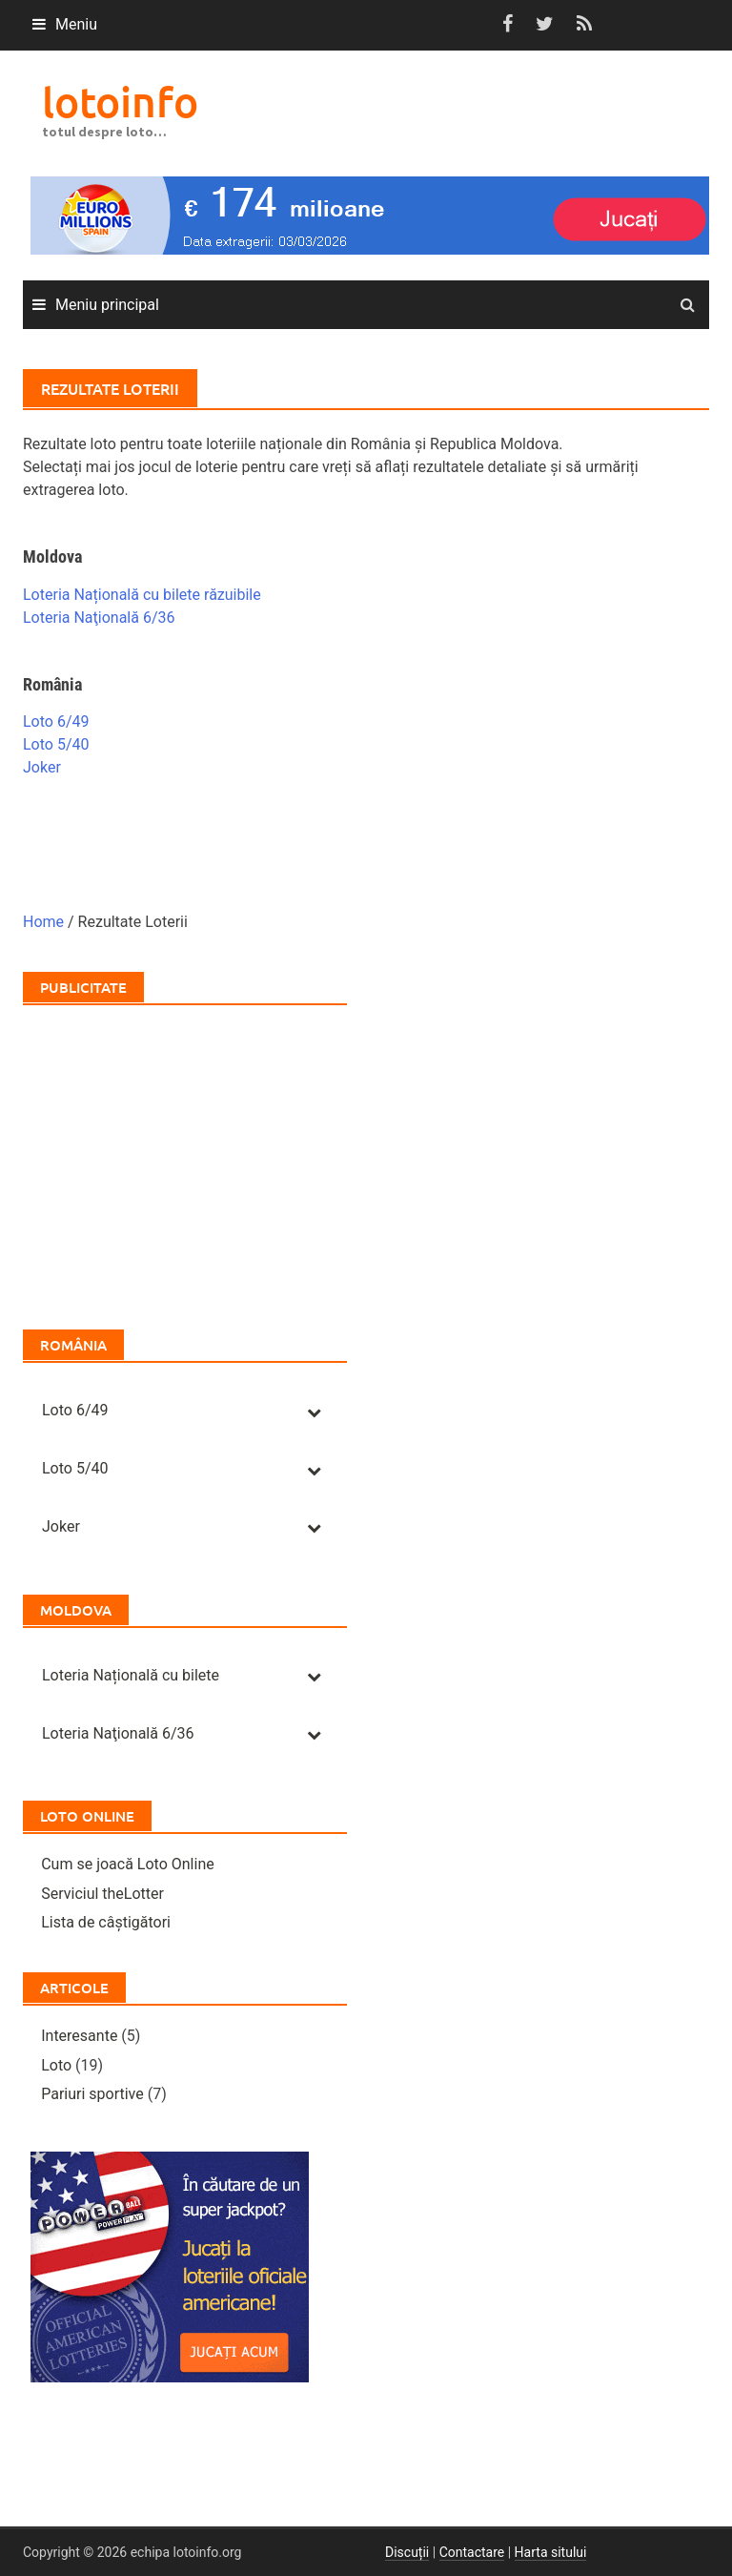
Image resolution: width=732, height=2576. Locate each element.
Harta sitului (551, 2552)
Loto (56, 2065)
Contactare (472, 2552)
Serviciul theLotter (102, 1894)
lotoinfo (120, 101)
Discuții (407, 2552)
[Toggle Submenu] (313, 1411)
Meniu (76, 24)
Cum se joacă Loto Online (127, 1864)
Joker (42, 767)
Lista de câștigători (106, 1922)
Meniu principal (107, 305)
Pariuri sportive (92, 2094)
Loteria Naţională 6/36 (99, 617)
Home (43, 922)
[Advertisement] (185, 1157)
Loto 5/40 (56, 744)
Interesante (79, 2036)
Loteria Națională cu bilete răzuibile (142, 595)
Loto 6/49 (56, 721)
